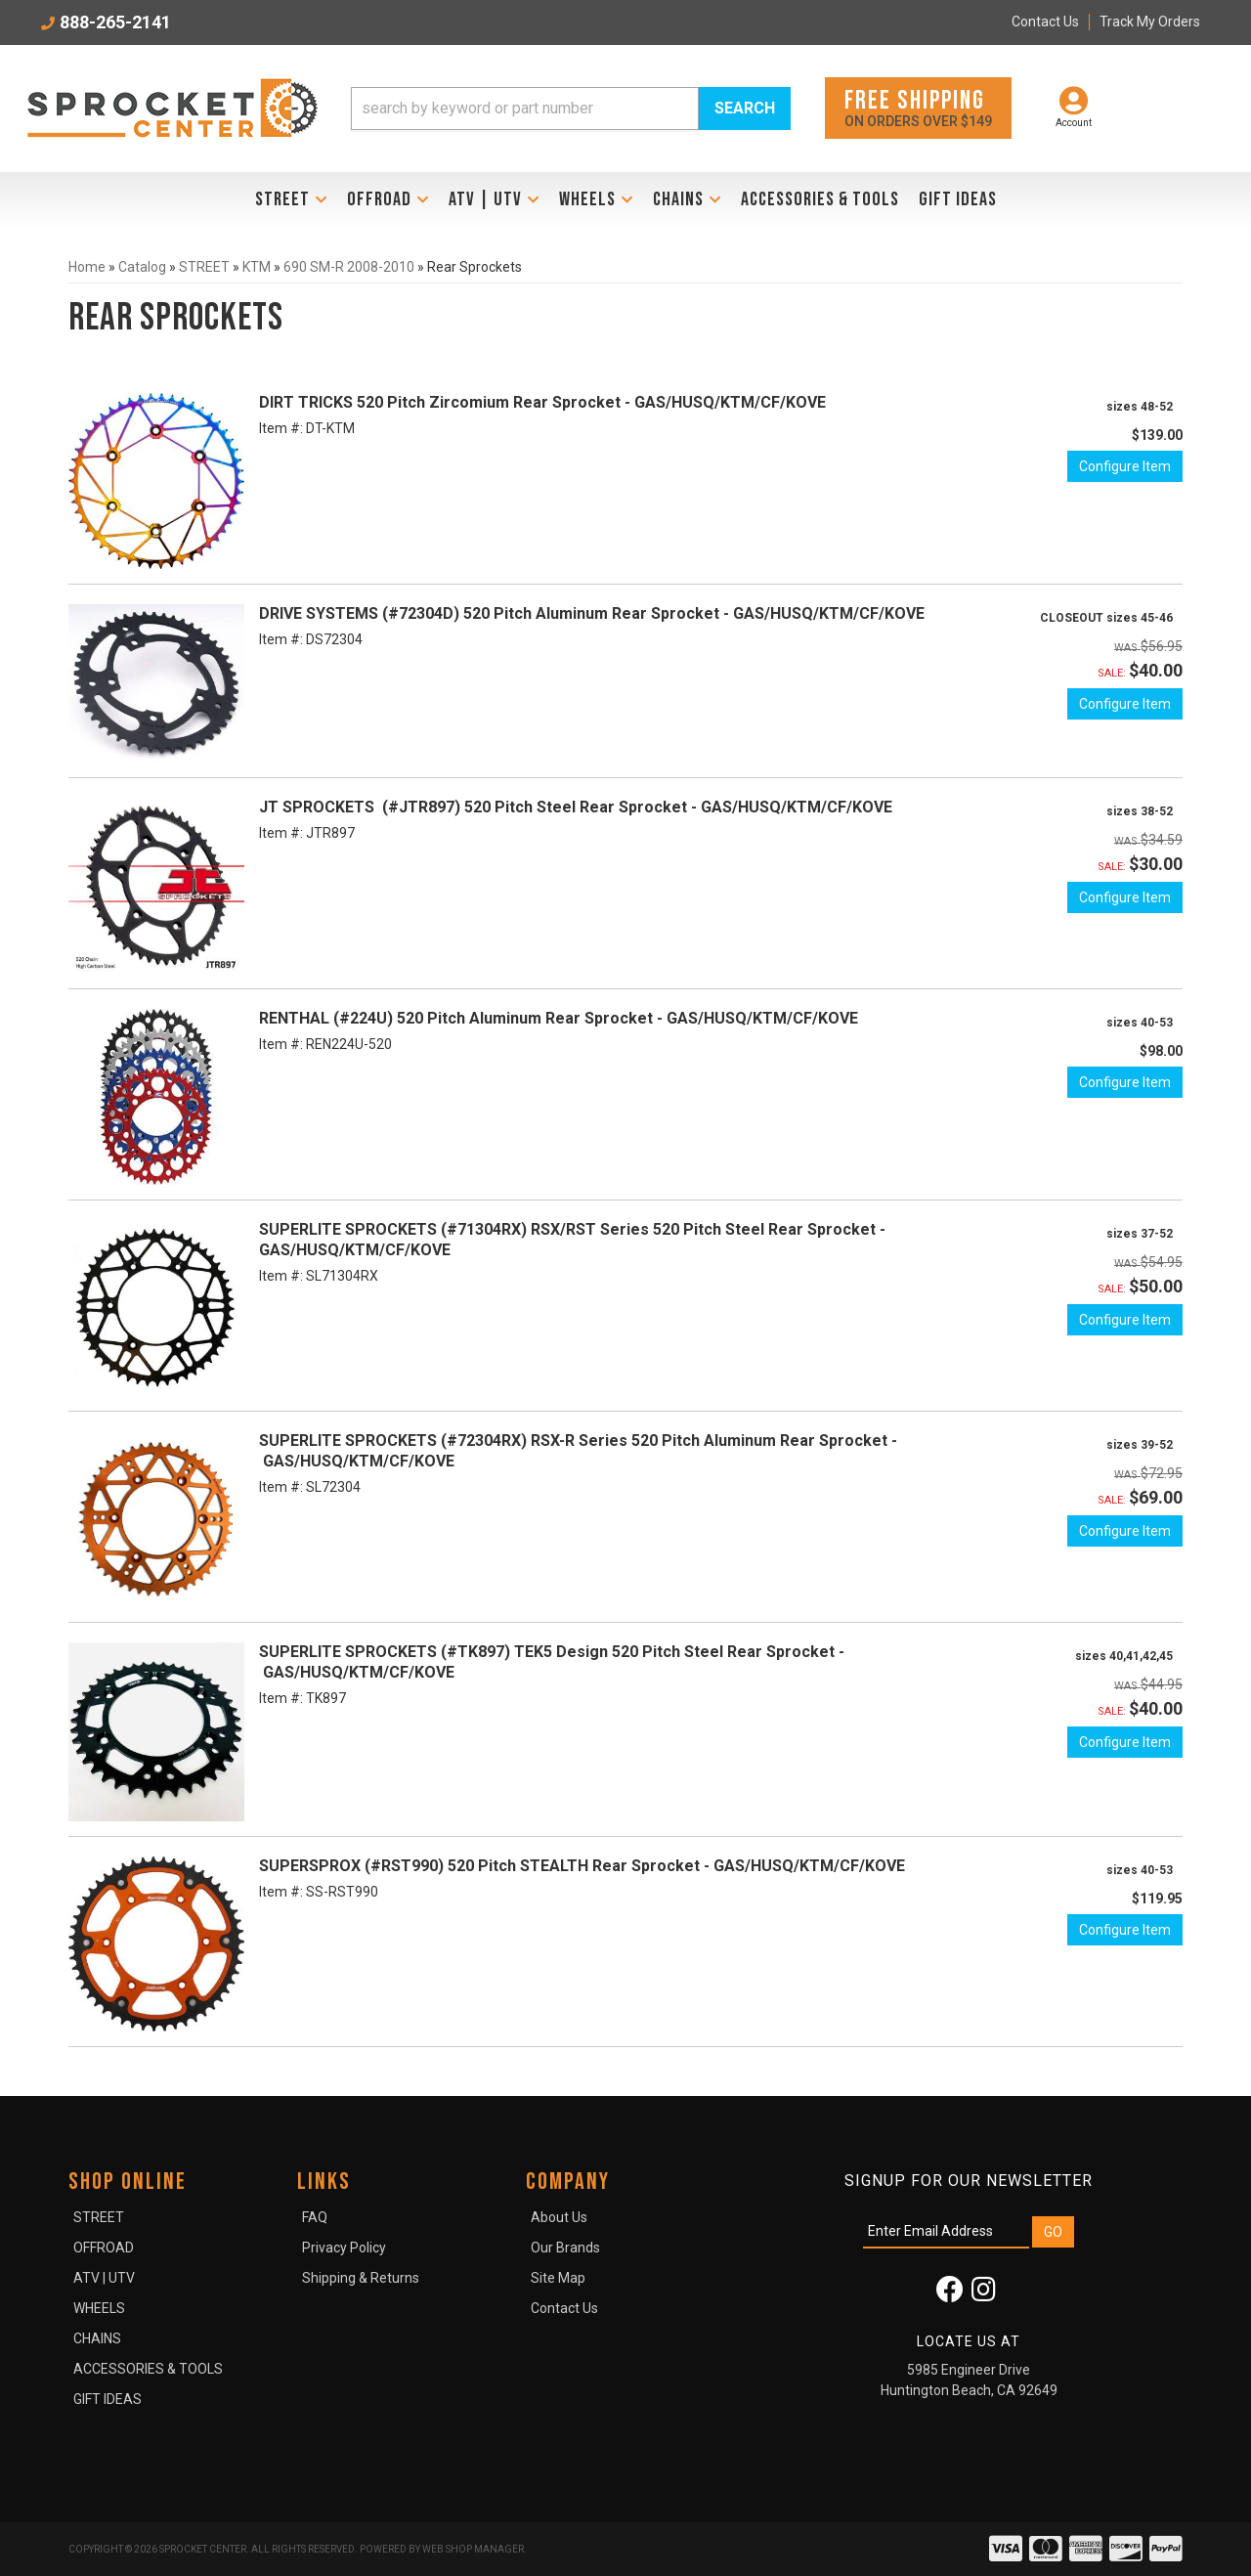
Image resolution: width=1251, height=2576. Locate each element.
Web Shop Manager (473, 2549)
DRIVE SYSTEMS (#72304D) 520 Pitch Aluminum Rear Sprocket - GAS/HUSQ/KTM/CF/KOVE (592, 613)
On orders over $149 (918, 107)
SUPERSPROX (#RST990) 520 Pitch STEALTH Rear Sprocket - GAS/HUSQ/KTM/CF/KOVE (582, 1865)
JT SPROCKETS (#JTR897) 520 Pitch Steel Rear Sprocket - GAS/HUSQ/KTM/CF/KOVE (575, 807)
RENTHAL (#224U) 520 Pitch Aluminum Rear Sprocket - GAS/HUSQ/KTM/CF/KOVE (558, 1018)
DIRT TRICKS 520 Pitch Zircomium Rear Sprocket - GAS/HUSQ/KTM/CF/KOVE (542, 402)
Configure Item (1125, 466)
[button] (571, 108)
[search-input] (525, 108)
